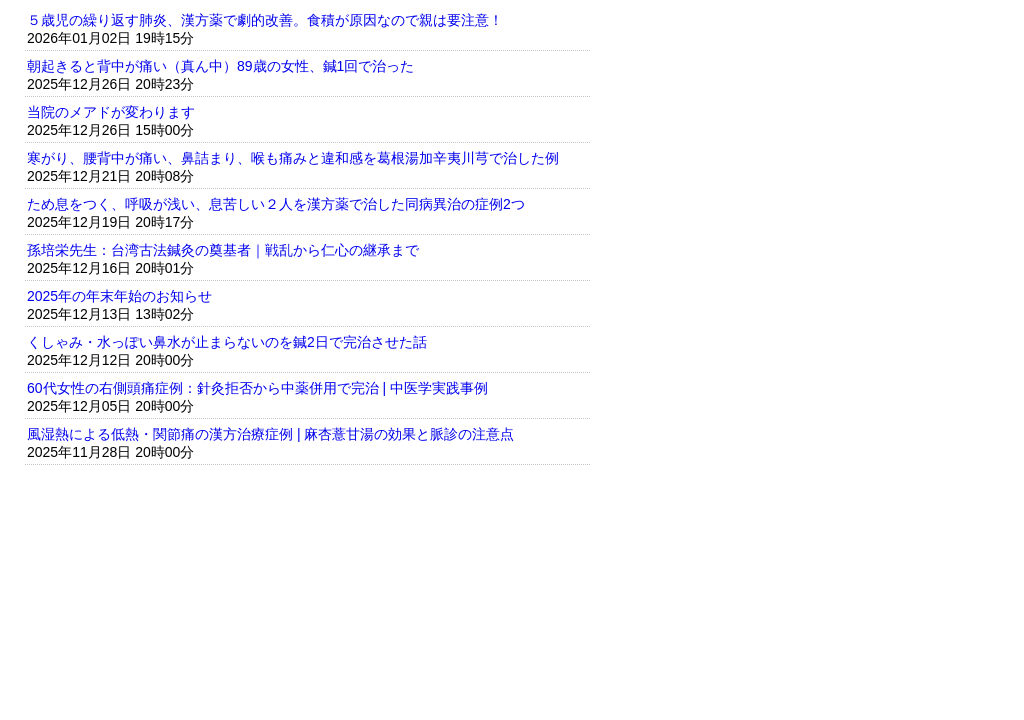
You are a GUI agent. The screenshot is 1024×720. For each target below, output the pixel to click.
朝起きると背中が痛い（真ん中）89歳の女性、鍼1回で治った (220, 66)
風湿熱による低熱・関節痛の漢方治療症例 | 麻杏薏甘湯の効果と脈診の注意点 (270, 434)
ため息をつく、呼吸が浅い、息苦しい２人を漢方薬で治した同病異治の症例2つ (276, 204)
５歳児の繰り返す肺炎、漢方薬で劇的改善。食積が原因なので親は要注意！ (265, 20)
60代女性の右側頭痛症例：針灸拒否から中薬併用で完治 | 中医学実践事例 (257, 388)
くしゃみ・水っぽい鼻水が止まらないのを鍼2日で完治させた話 (227, 342)
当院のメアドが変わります (111, 112)
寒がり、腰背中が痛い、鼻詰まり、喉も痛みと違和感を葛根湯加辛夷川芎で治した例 (293, 158)
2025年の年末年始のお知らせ (119, 296)
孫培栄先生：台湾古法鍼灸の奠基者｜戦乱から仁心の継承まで (223, 250)
